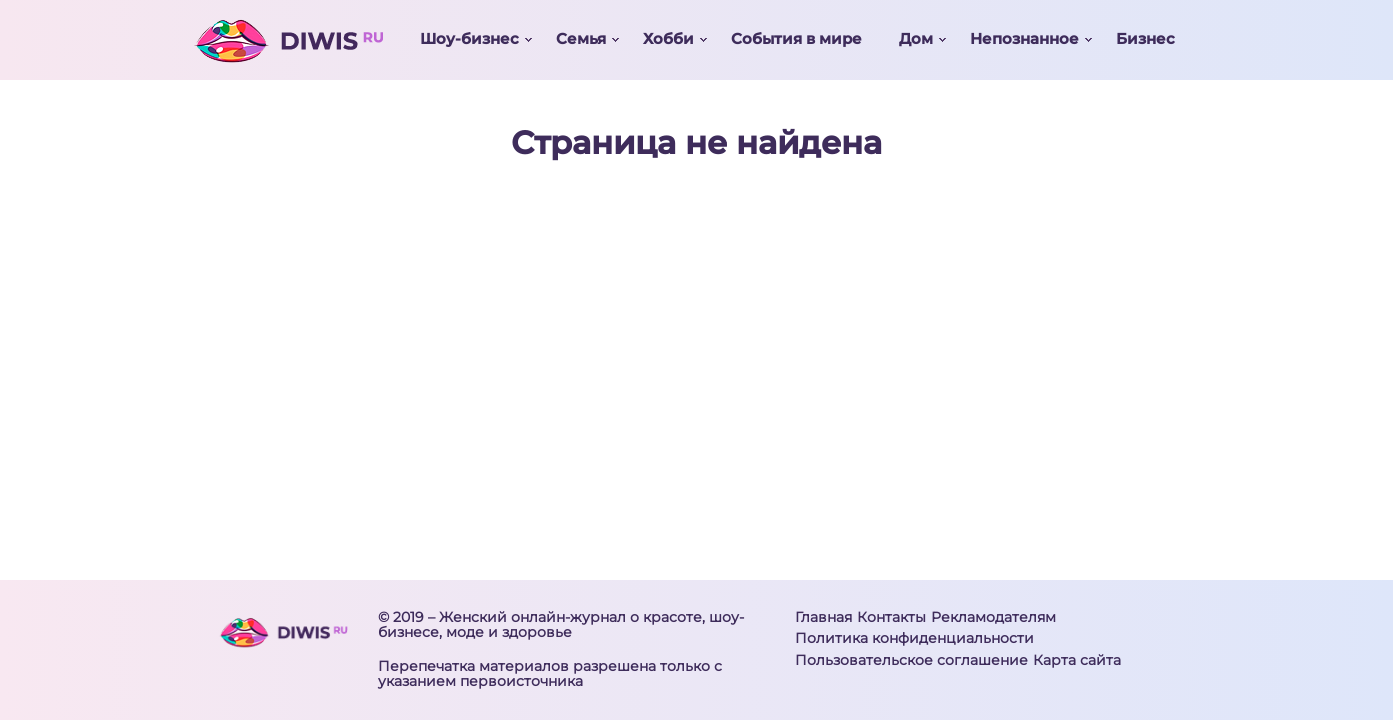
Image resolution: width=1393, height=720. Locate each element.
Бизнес (1145, 38)
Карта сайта (1077, 660)
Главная (823, 617)
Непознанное (1024, 38)
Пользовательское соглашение (911, 660)
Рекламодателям (993, 617)
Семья (581, 38)
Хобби (668, 38)
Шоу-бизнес (469, 38)
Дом (916, 38)
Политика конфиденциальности (914, 638)
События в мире (796, 38)
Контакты (891, 617)
